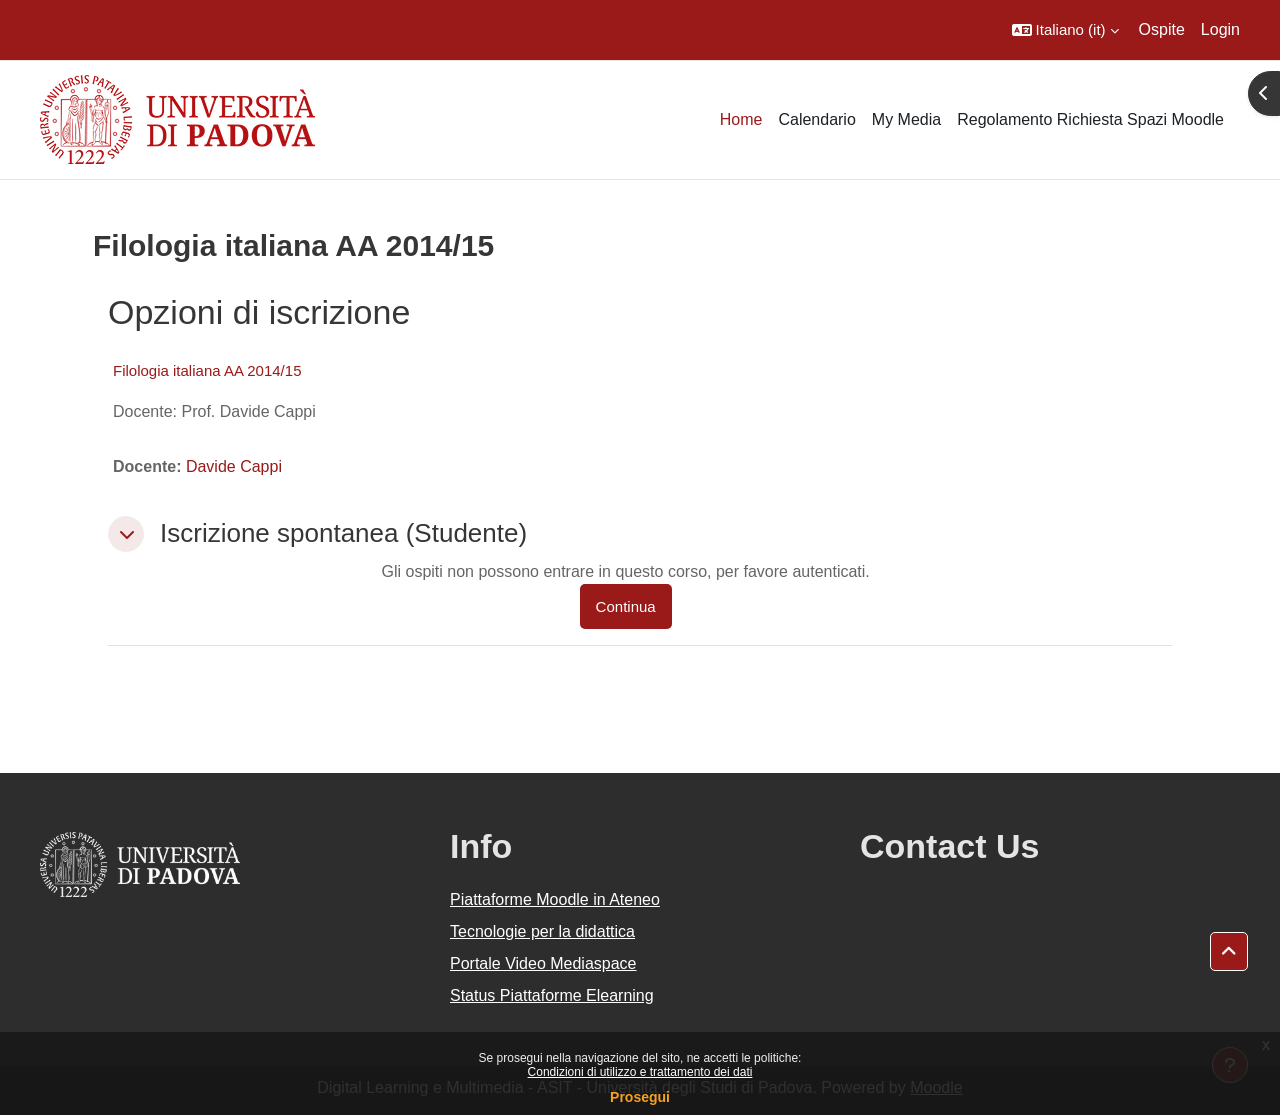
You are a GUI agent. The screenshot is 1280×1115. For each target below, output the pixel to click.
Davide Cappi (234, 466)
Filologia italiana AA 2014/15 (207, 370)
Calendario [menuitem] (816, 119)
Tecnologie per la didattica (542, 931)
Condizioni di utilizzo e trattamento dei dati (640, 1072)
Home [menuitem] (741, 119)
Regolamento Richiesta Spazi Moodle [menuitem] (1090, 119)
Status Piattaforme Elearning (552, 995)
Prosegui (640, 1097)
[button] (1065, 30)
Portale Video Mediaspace (543, 963)
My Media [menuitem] (906, 119)
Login (1220, 29)
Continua (626, 606)
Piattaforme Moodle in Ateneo (555, 899)
